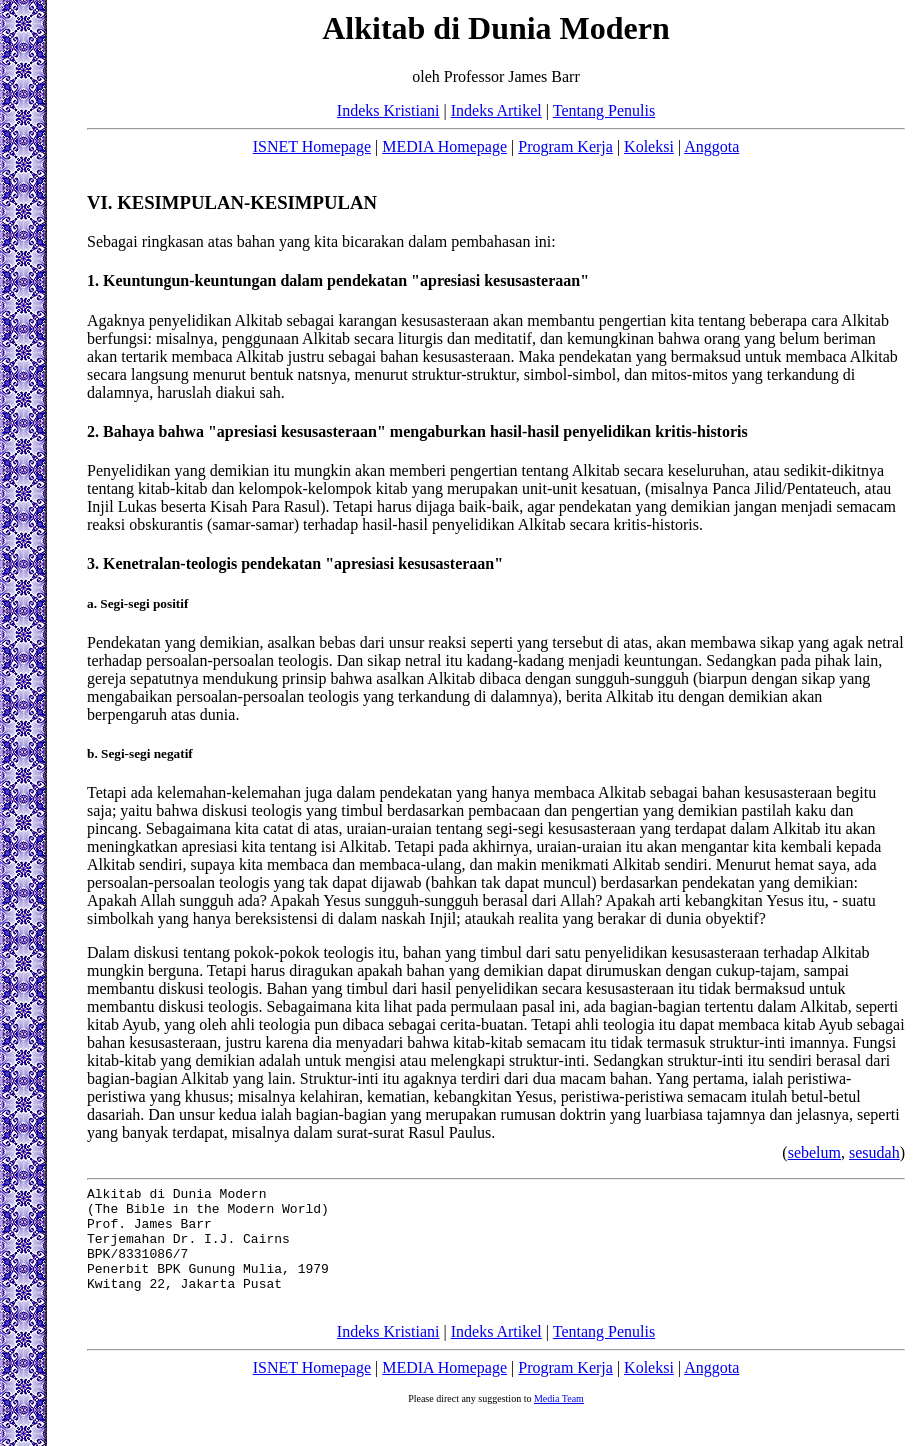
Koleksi (649, 146)
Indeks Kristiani (388, 110)
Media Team (559, 1422)
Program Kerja (565, 146)
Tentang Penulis (604, 110)
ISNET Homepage (312, 146)
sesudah (874, 1152)
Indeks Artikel (496, 110)
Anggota (711, 146)
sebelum (814, 1152)
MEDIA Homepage (444, 146)
